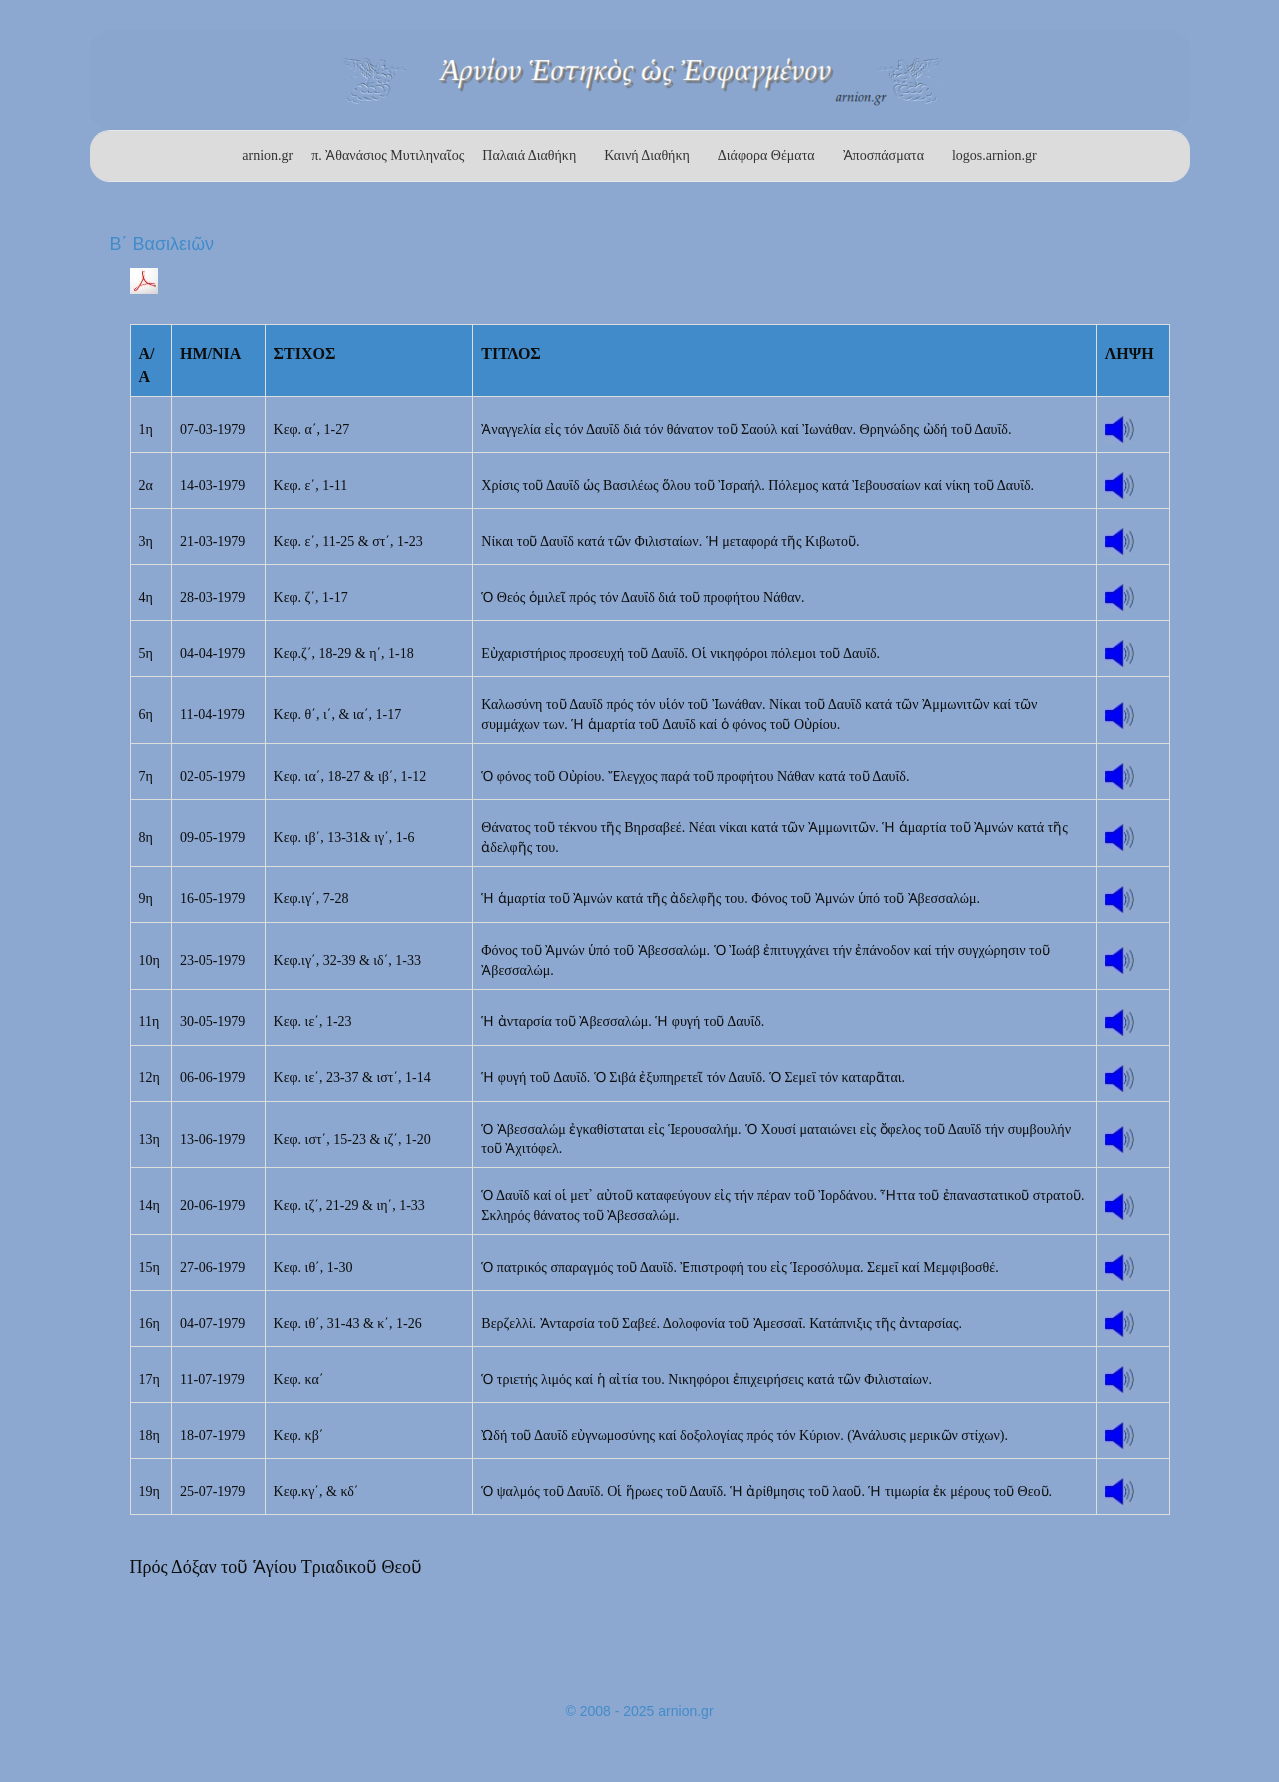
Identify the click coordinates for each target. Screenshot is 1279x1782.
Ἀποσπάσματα (883, 155)
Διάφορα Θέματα (766, 155)
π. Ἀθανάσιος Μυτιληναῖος (387, 155)
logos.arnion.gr (994, 155)
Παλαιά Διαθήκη (529, 155)
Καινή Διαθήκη (647, 155)
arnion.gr (267, 155)
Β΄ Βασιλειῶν (162, 244)
